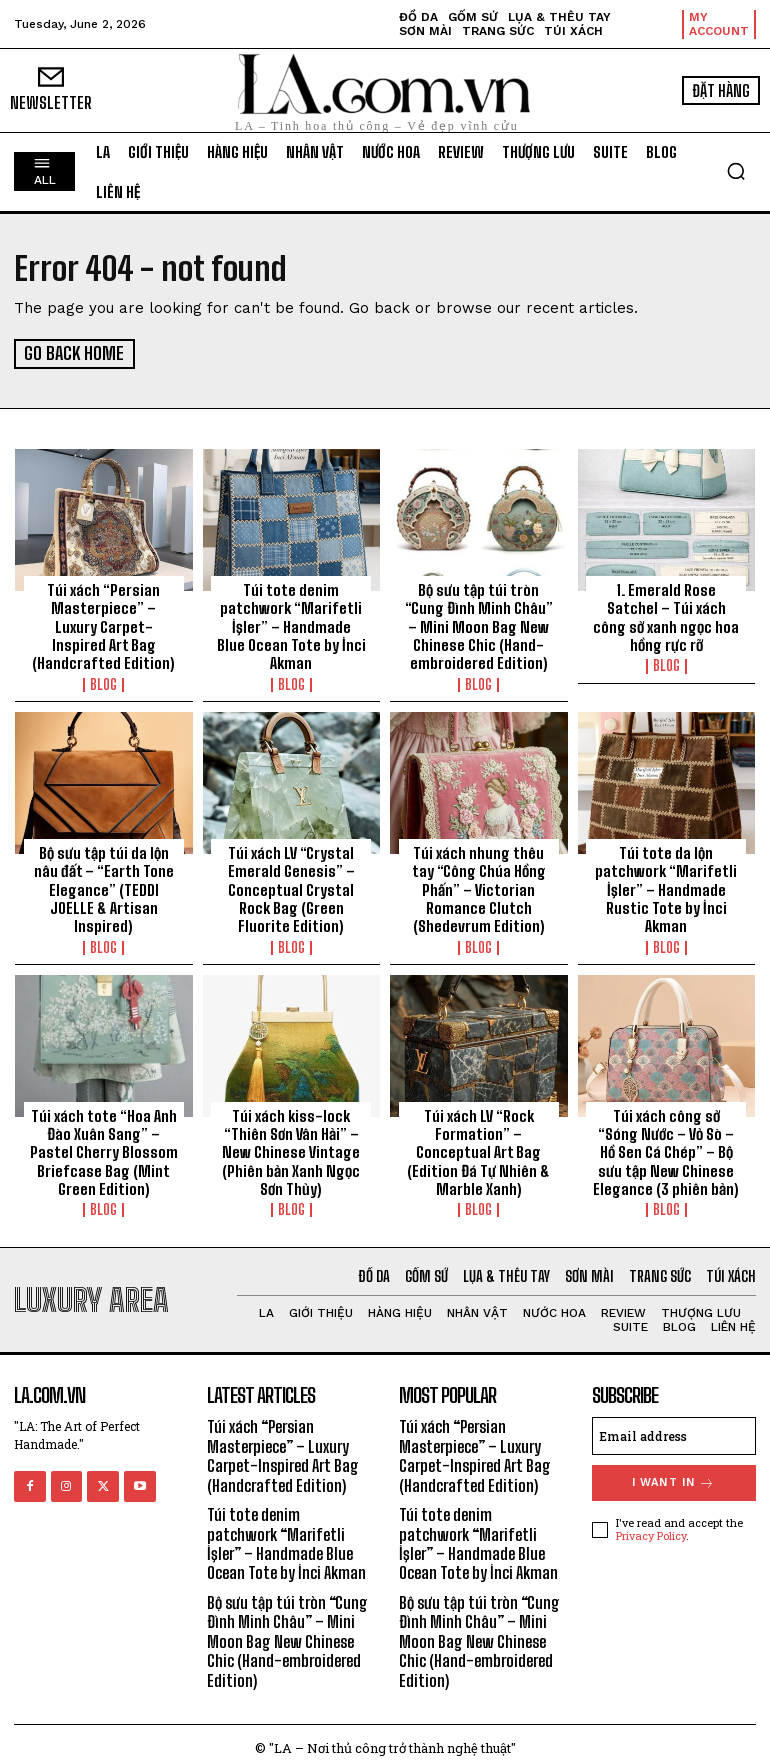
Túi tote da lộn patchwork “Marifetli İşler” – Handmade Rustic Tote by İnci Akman (666, 886)
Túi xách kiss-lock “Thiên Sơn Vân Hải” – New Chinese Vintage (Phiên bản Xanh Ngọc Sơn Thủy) (291, 1147)
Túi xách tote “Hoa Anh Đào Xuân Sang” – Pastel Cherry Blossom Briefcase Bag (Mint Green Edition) (104, 1147)
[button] (736, 171)
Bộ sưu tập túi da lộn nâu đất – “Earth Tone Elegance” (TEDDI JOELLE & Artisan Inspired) (104, 886)
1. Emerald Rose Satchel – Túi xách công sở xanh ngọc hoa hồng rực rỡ (666, 616)
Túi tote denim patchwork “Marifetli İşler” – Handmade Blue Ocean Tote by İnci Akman (291, 625)
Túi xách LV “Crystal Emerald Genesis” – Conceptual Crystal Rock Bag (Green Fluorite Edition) (291, 886)
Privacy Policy (651, 1528)
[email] (674, 1429)
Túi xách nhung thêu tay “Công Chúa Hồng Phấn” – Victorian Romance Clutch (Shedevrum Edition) (478, 886)
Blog (103, 682)
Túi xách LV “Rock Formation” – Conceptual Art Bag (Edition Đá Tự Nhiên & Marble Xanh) (478, 1147)
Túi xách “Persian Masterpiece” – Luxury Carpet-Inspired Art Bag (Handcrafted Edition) (103, 625)
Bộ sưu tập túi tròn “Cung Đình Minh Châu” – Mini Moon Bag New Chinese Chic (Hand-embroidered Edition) (478, 625)
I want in (673, 1475)
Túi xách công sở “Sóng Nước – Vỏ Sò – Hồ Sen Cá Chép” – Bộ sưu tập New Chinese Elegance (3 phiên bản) (666, 1147)
